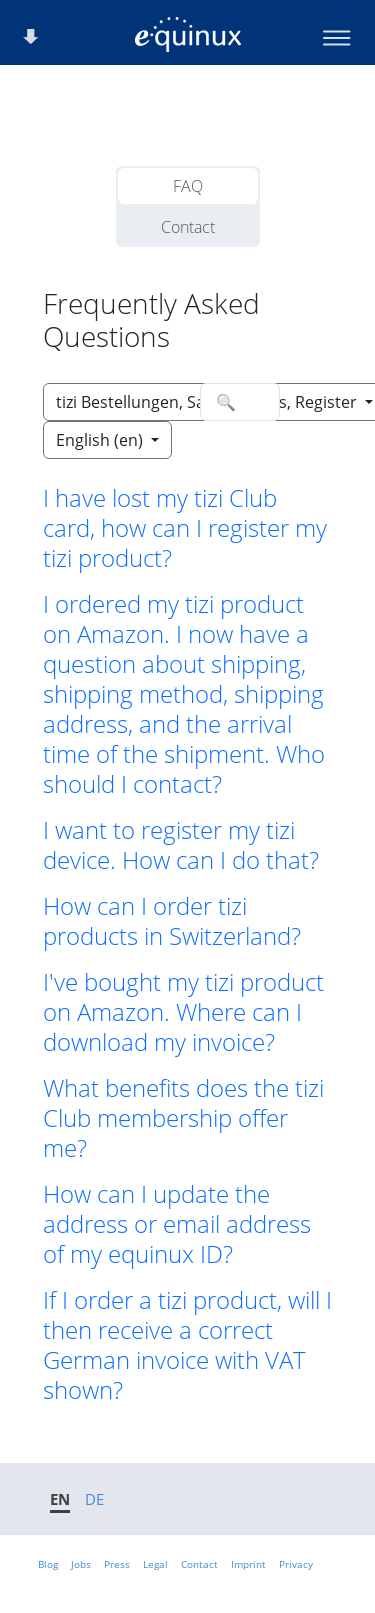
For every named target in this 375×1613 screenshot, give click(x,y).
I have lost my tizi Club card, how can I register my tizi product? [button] (185, 528)
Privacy (296, 1564)
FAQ (188, 186)
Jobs (81, 1564)
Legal (155, 1564)
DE (94, 1499)
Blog (48, 1564)
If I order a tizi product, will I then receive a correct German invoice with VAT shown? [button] (187, 1345)
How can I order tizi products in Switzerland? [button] (172, 921)
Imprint (248, 1564)
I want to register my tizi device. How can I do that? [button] (181, 845)
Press (117, 1564)
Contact (188, 227)
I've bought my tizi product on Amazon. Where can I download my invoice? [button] (183, 1012)
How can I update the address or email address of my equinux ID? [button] (177, 1224)
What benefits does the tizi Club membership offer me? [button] (183, 1118)
